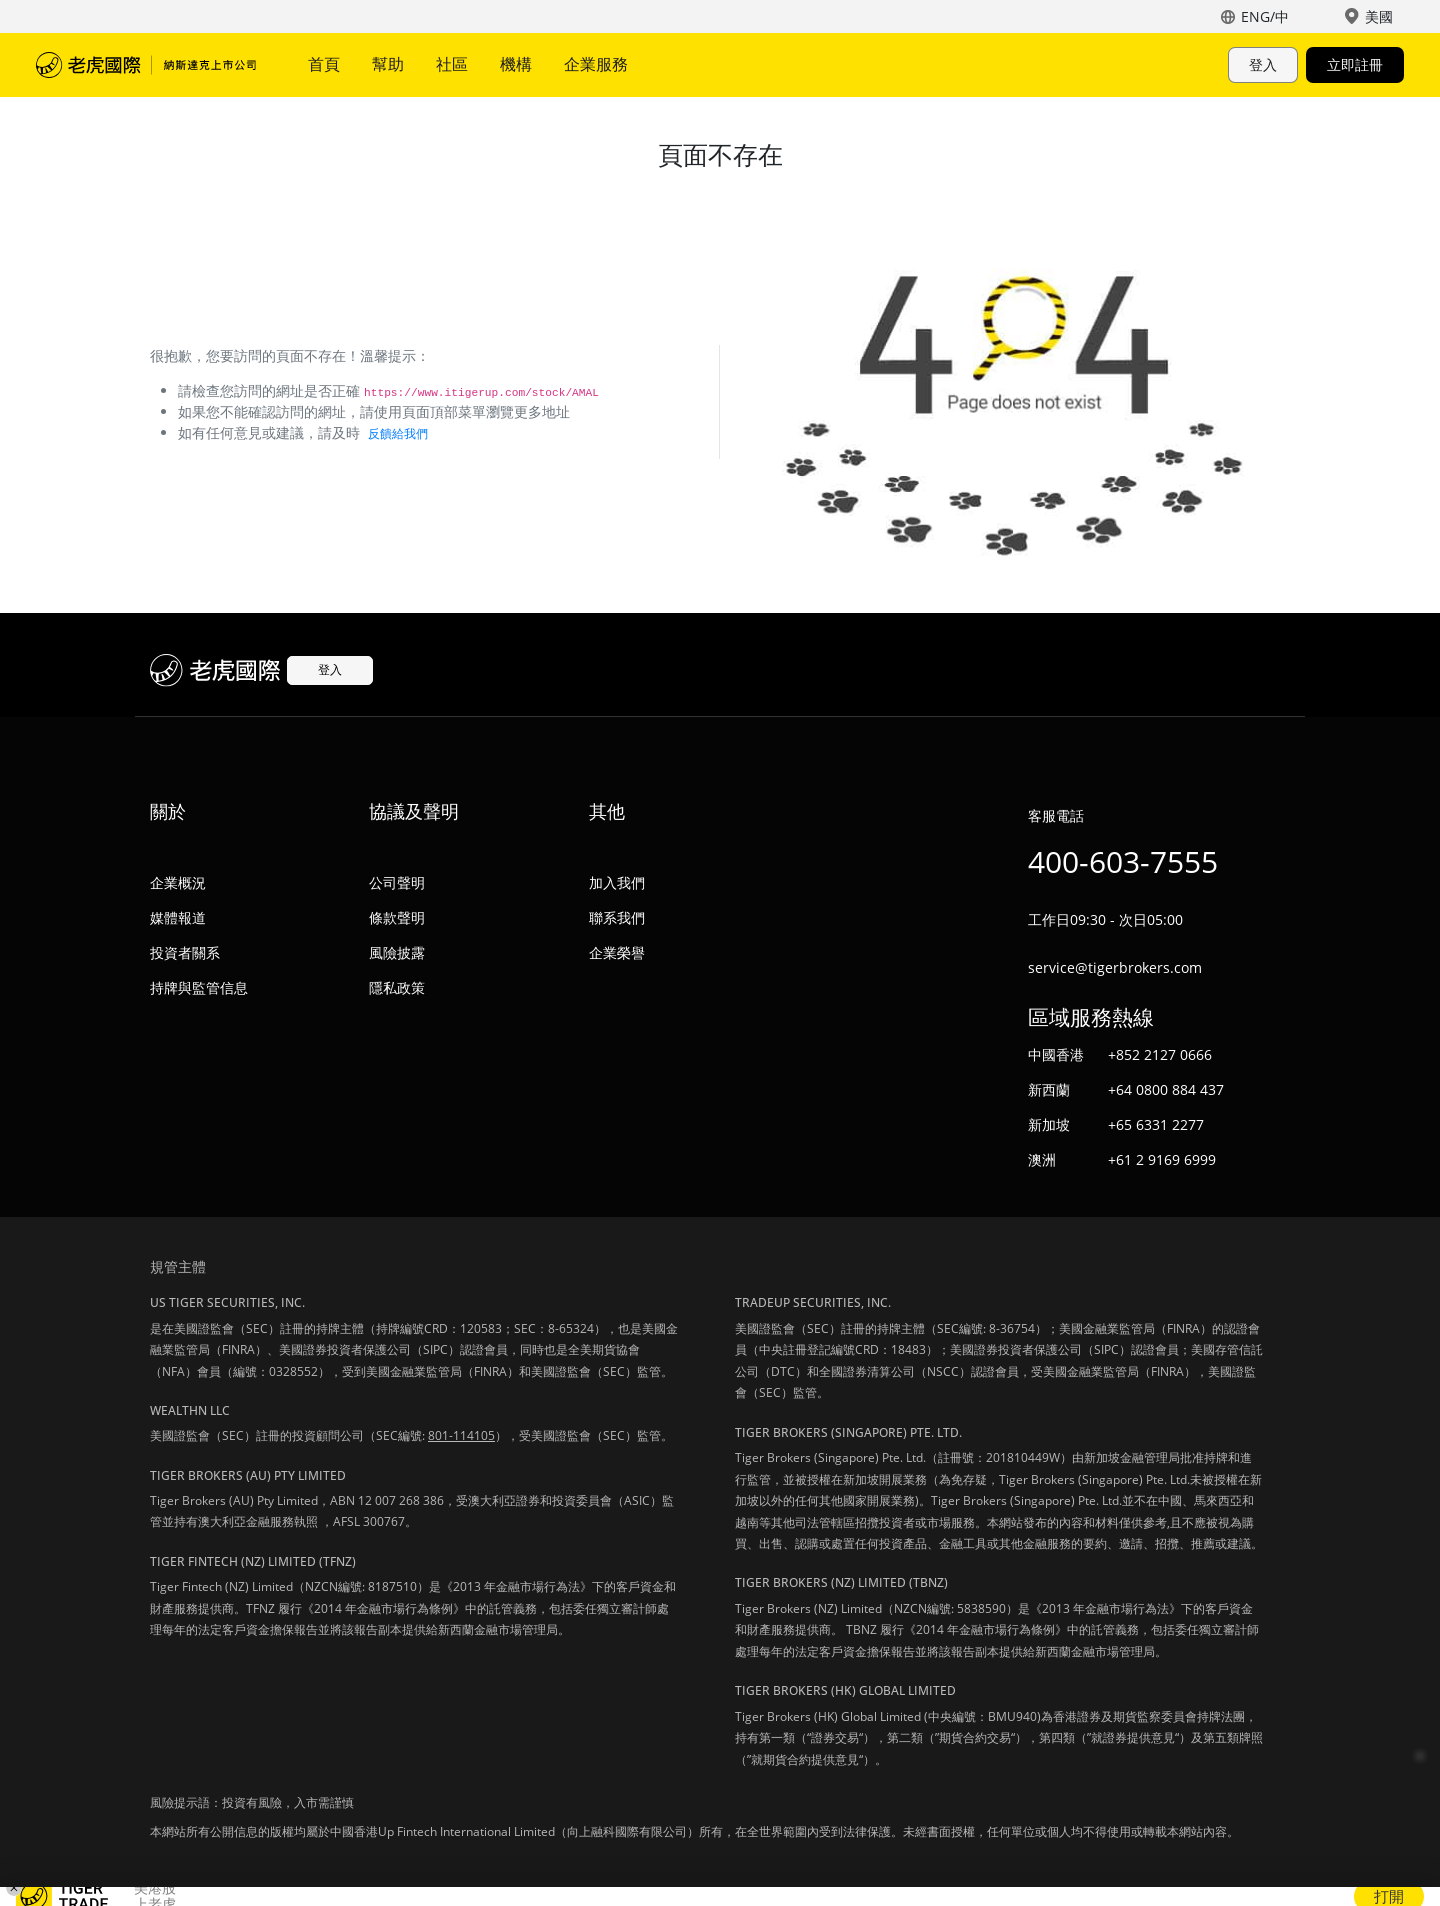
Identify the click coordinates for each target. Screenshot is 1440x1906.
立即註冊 (1355, 64)
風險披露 (397, 952)
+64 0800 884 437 (1166, 1089)
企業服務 (596, 64)
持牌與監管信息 (199, 987)
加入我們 (617, 882)
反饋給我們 (398, 433)
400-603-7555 (1123, 861)
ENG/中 (1265, 16)
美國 (1379, 16)
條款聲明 (397, 917)
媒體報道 (178, 917)
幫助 (388, 64)
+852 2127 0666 (1160, 1054)
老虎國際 (146, 65)
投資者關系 (185, 952)
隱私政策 (397, 987)
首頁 (324, 64)
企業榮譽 (617, 952)
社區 (452, 64)
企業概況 (178, 882)
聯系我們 (617, 917)
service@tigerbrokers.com (1115, 967)
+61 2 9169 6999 (1162, 1159)
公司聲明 (397, 882)
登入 (1263, 64)
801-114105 (461, 1435)
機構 (516, 64)
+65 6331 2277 (1156, 1124)
